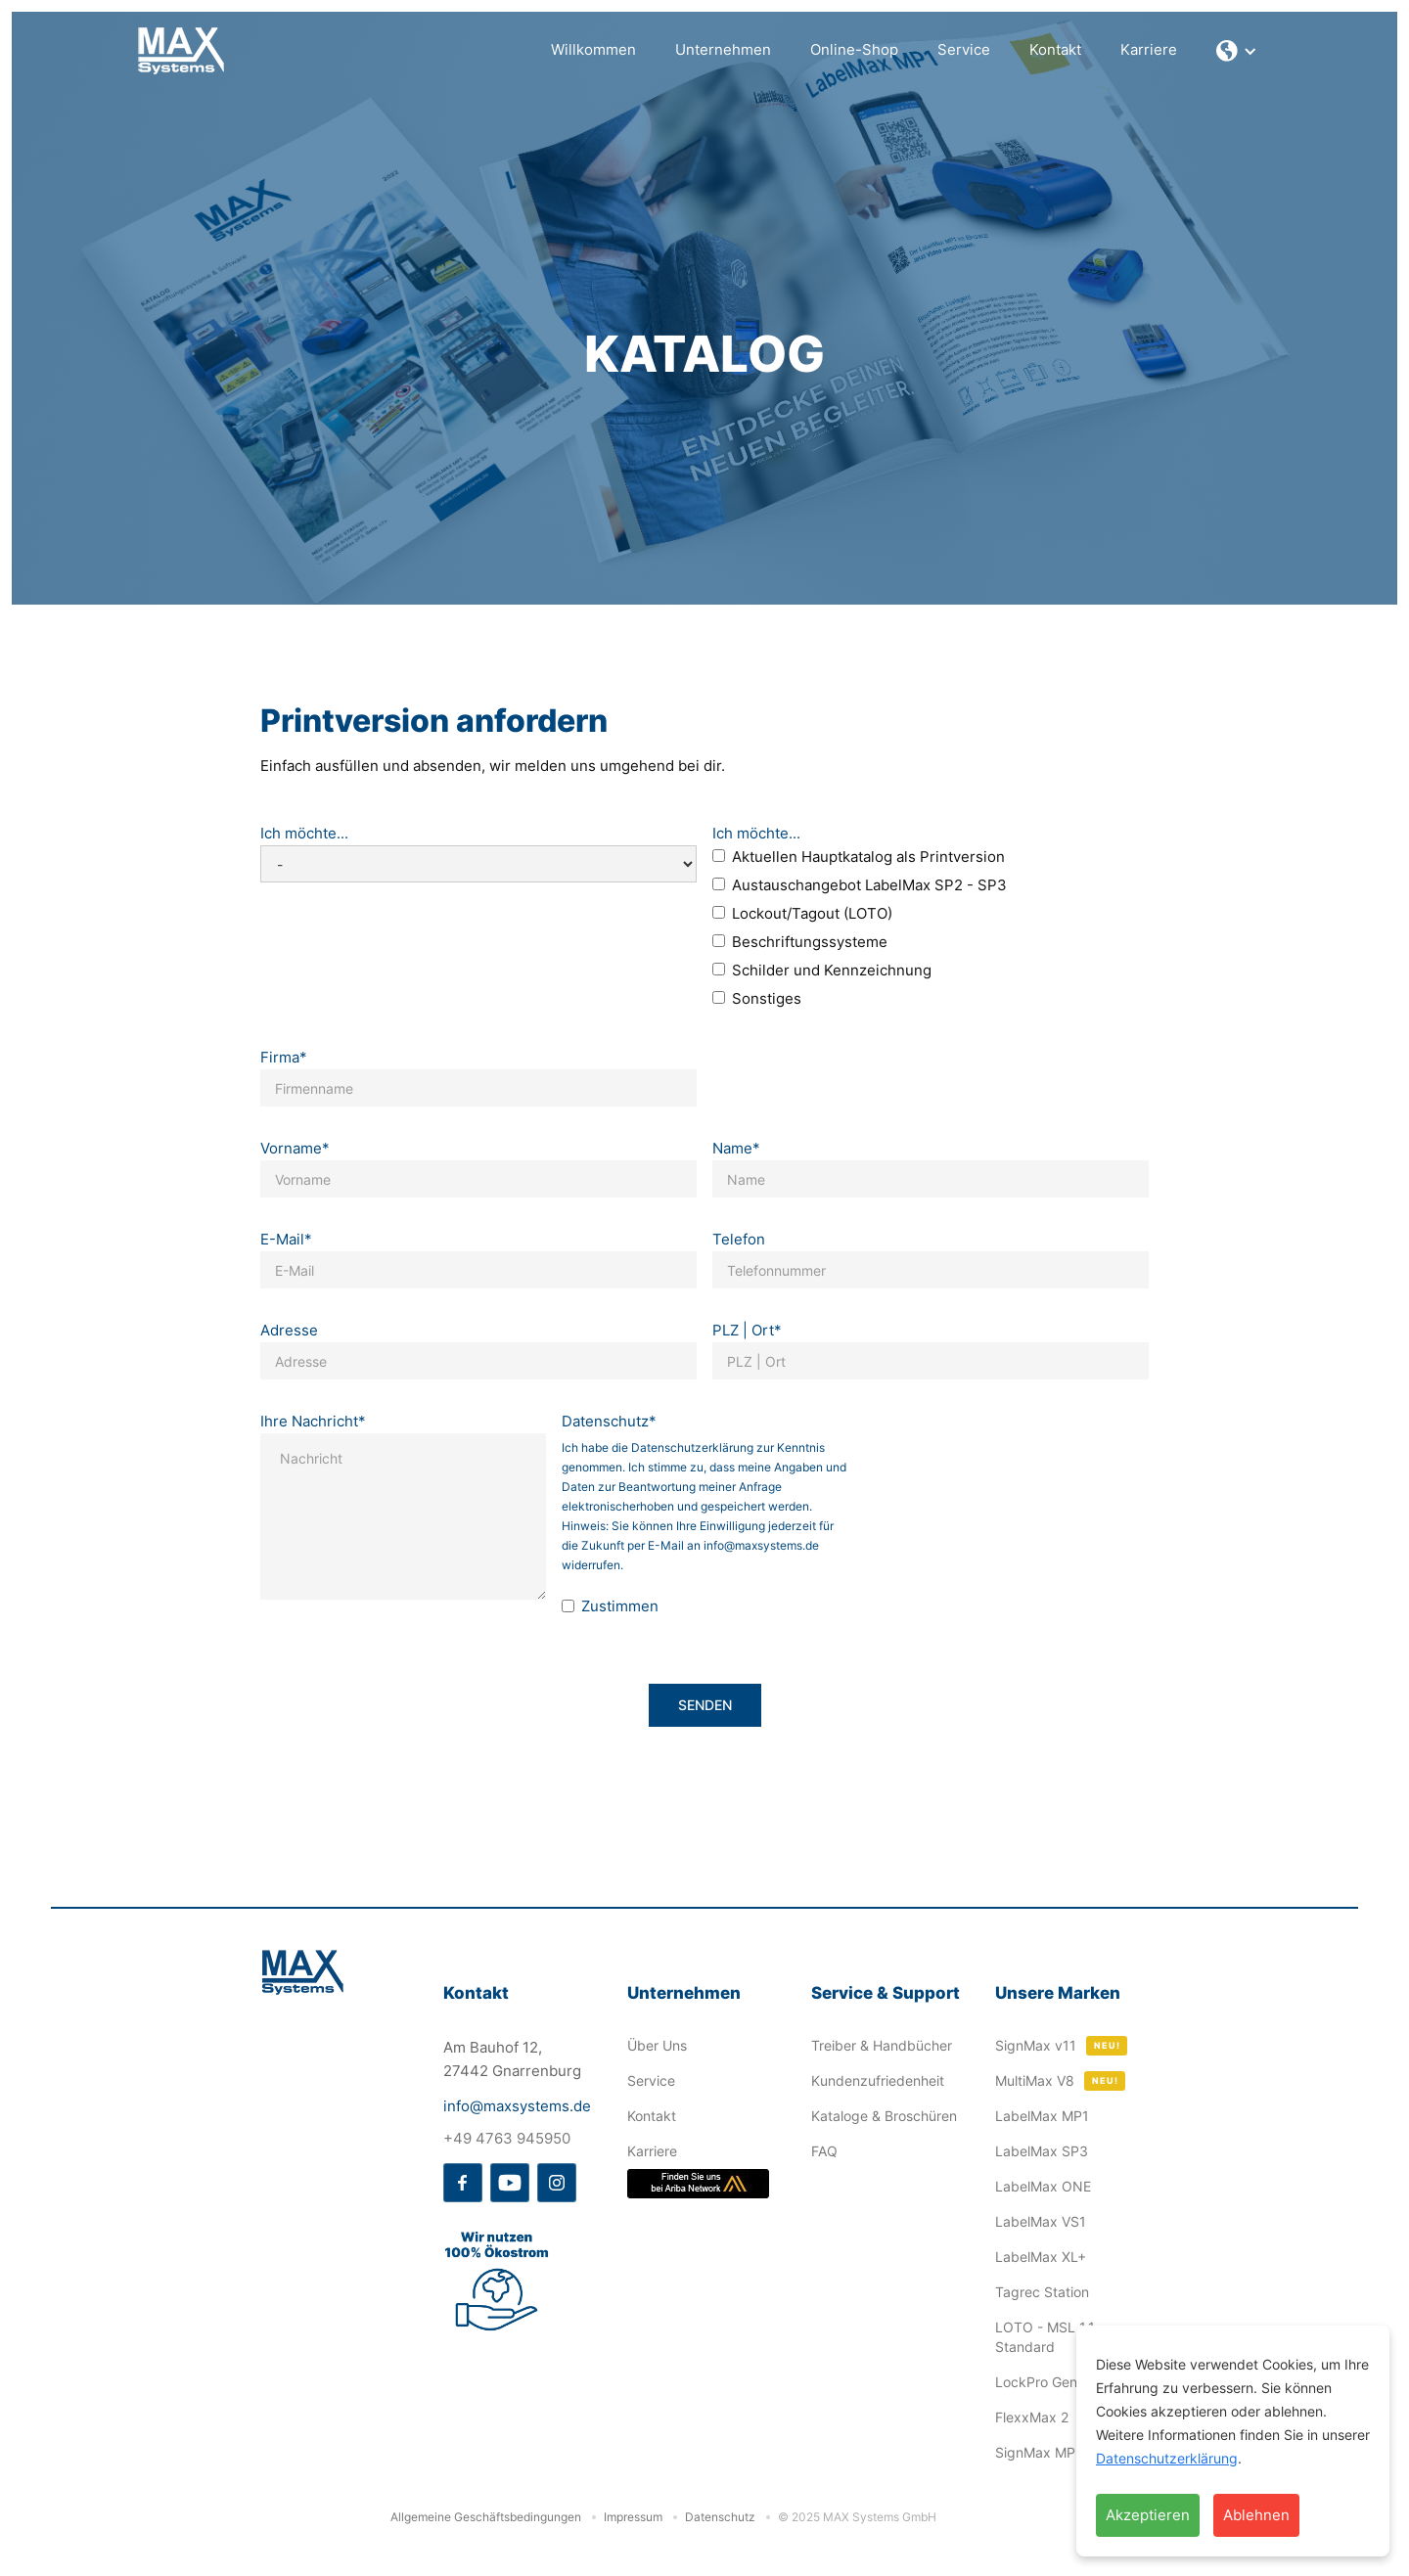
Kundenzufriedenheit (877, 2080)
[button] (1237, 50)
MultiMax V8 (1034, 2080)
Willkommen (593, 49)
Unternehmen (723, 49)
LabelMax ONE (1043, 2186)
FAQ (824, 2151)
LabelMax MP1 (1042, 2115)
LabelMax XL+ (1040, 2256)
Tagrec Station (1042, 2291)
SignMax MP (1035, 2452)
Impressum (633, 2516)
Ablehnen (1256, 2515)
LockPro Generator (1055, 2381)
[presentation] (1006, 1506)
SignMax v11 (1035, 2045)
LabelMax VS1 (1040, 2221)
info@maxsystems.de (517, 2106)
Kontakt (1055, 49)
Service (963, 49)
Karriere (1148, 49)
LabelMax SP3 (1041, 2151)
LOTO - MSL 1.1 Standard (1045, 2337)
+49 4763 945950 (506, 2138)
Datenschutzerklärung (1167, 2458)
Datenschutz (720, 2516)
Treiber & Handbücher (881, 2045)
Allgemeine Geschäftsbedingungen (485, 2516)
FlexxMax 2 (1031, 2417)
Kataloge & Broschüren (884, 2115)
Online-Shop (854, 49)
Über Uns (657, 2045)
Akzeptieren (1148, 2515)
